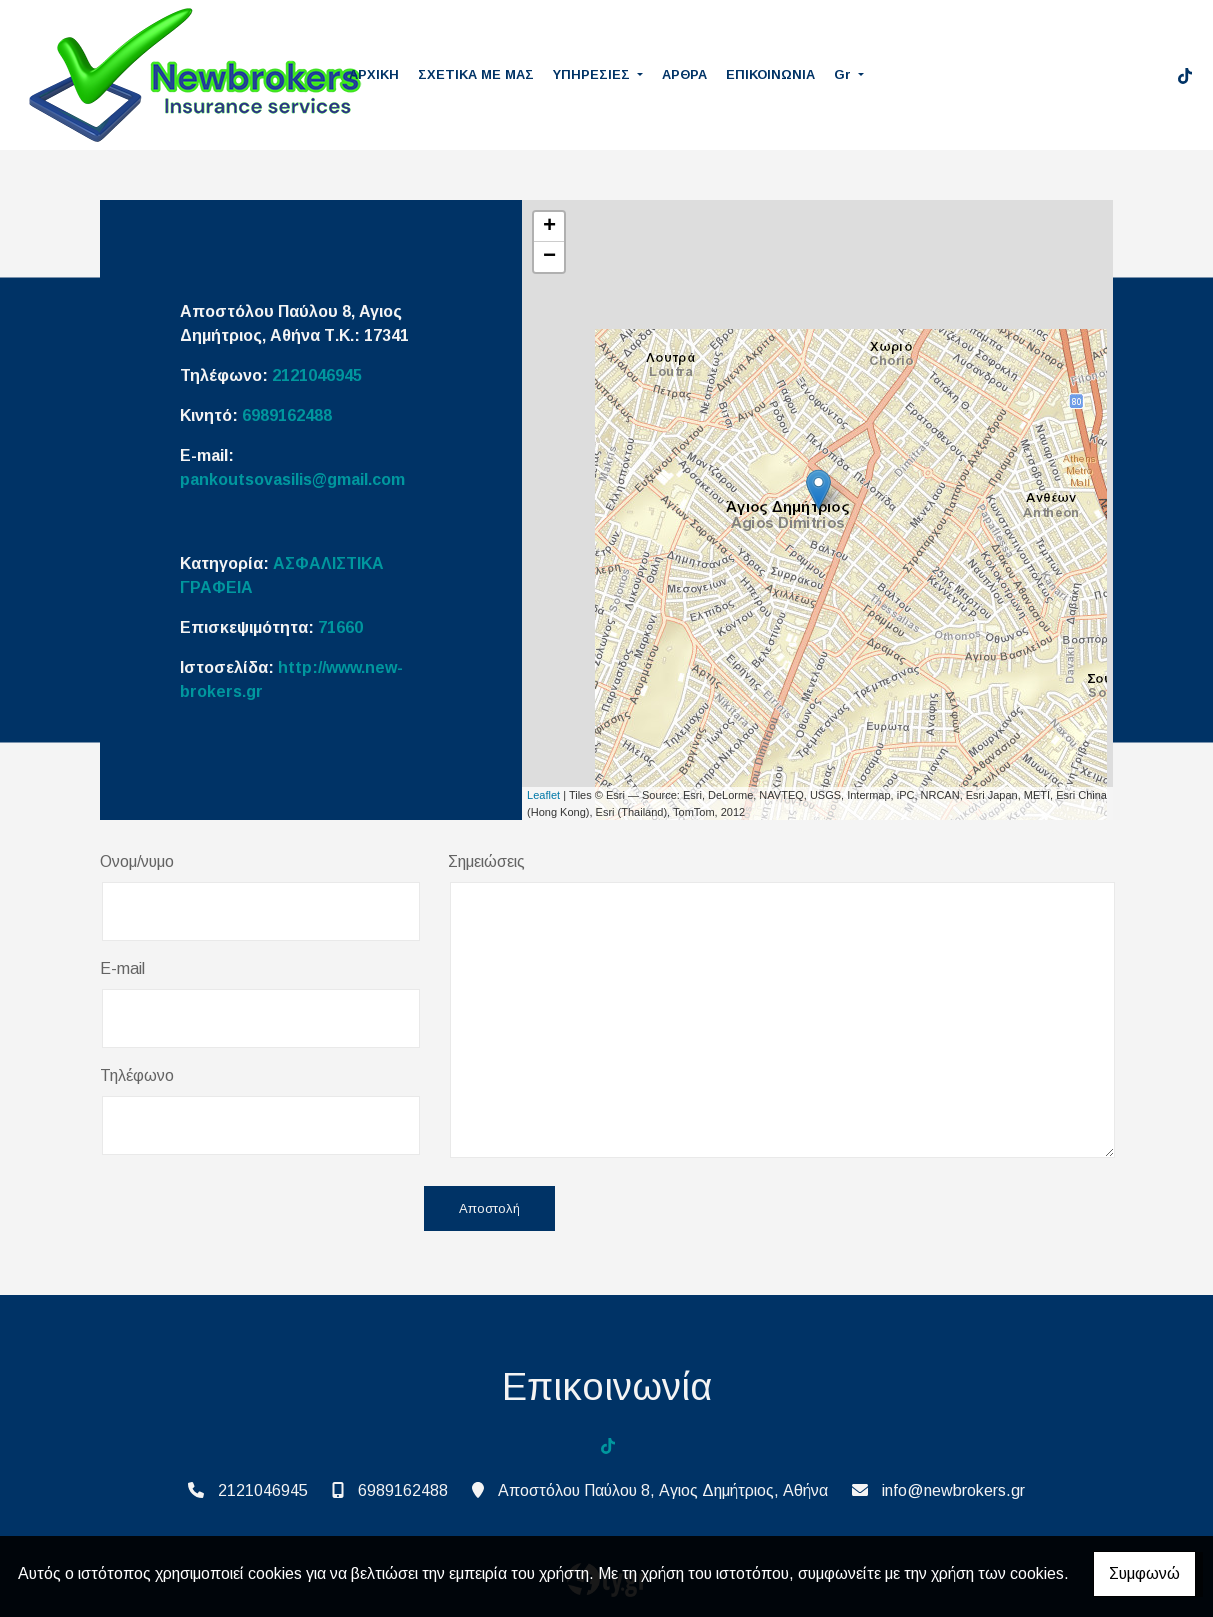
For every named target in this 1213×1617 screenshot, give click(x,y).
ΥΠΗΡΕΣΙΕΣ (593, 74)
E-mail (122, 968)
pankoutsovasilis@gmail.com (292, 479)
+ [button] (549, 227)
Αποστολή (489, 1208)
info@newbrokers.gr (953, 1490)
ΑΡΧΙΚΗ (374, 74)
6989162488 (287, 415)
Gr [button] (844, 74)
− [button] (549, 257)
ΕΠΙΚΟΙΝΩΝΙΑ (770, 74)
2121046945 (317, 375)
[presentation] (252, 1210)
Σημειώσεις (486, 861)
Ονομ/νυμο (137, 861)
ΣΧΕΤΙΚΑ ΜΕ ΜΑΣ (476, 74)
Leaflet (543, 795)
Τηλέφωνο (137, 1075)
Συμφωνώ (1144, 1573)
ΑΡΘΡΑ (684, 74)
